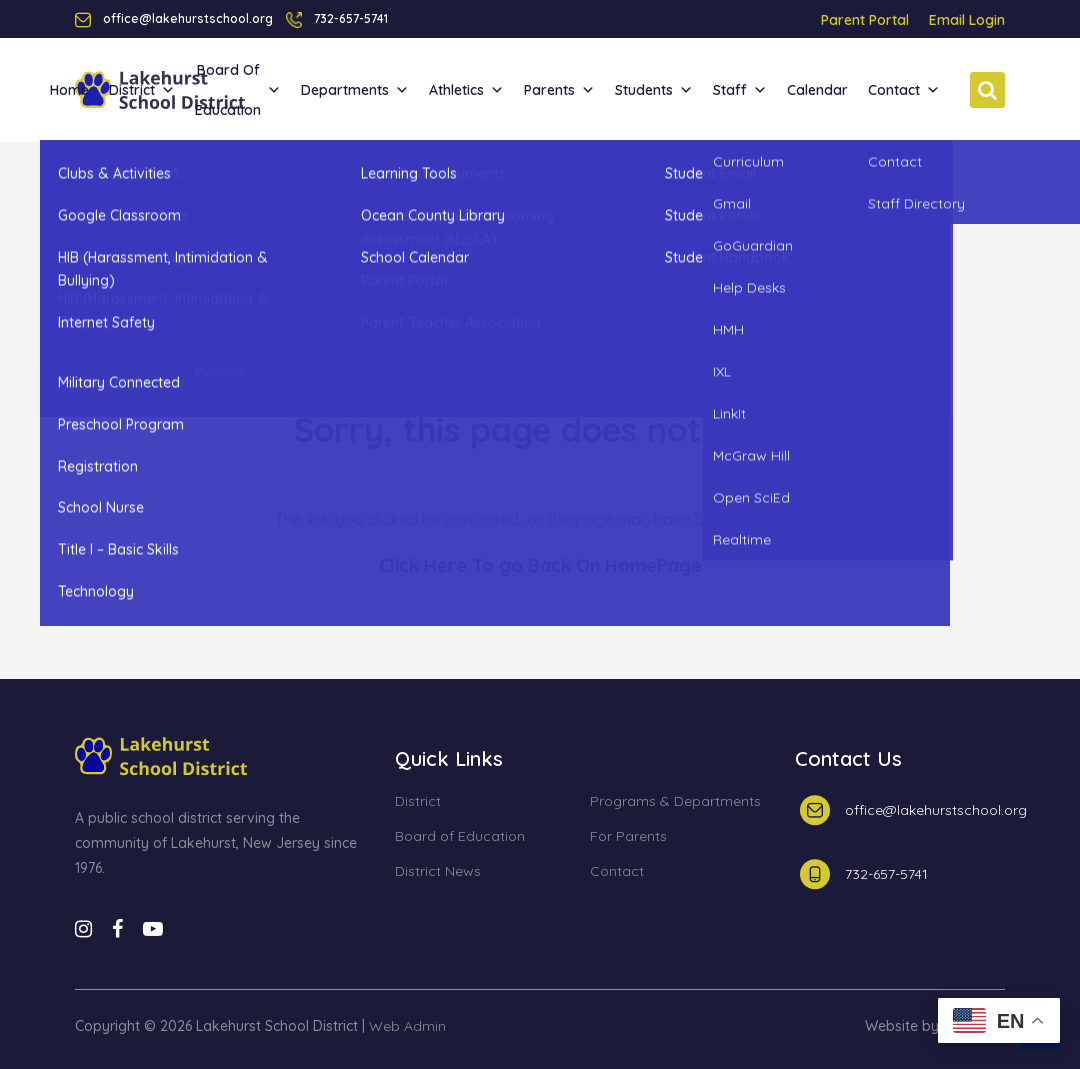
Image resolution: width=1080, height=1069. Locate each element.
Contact (904, 90)
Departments (355, 90)
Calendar (817, 90)
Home (69, 90)
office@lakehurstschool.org (936, 810)
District (142, 90)
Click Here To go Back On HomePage (540, 565)
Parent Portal (865, 20)
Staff (740, 90)
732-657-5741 (351, 18)
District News (438, 872)
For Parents (628, 837)
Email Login (967, 20)
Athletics (466, 90)
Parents (559, 90)
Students (654, 90)
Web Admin (407, 1026)
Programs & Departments (675, 802)
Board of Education (238, 90)
